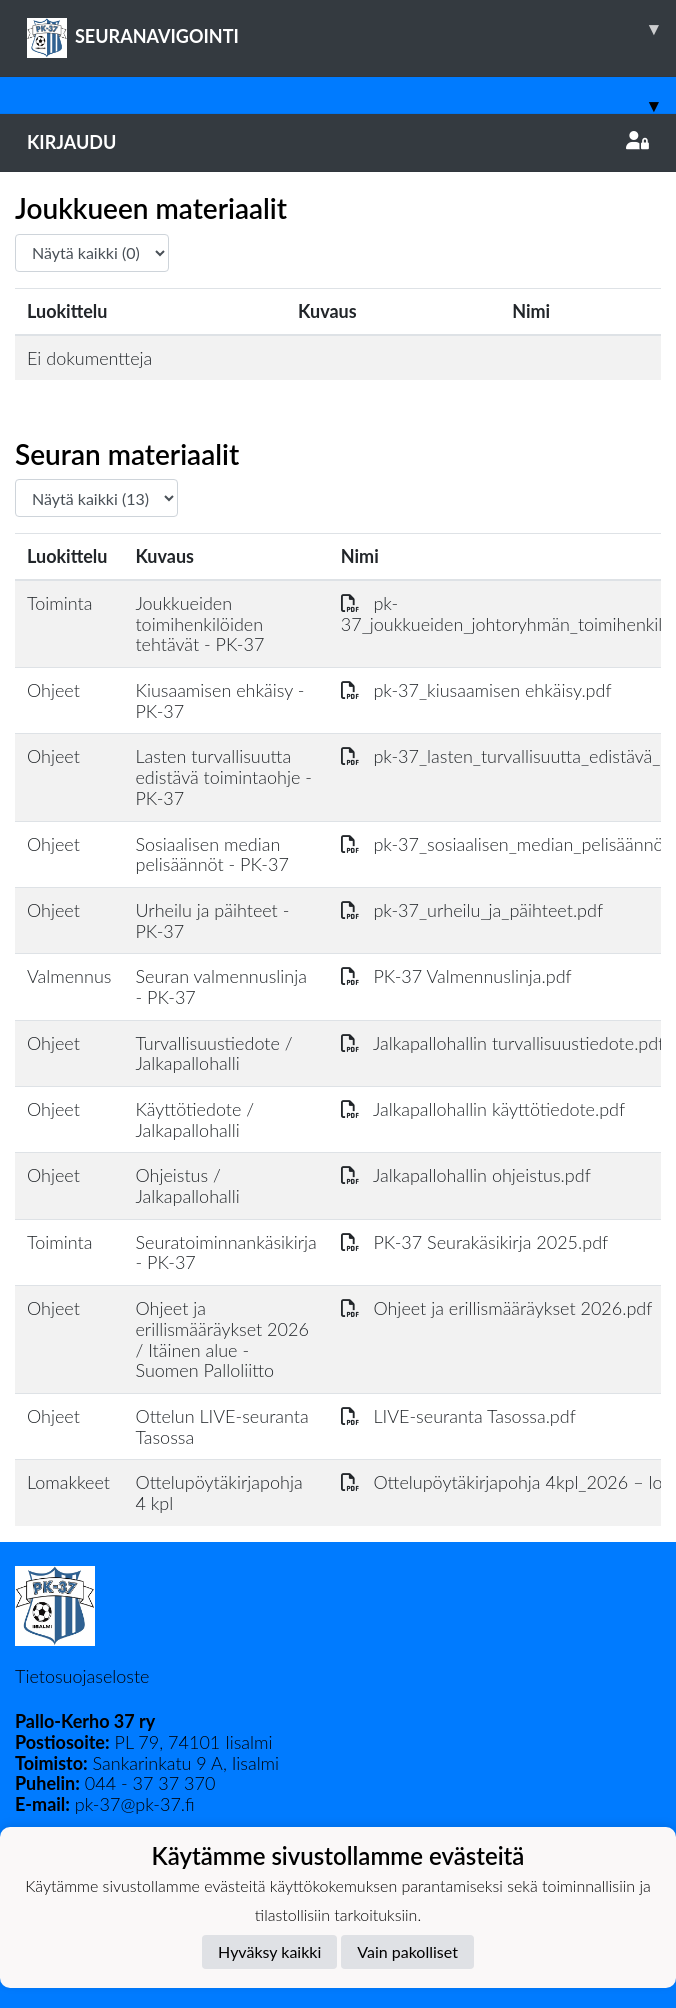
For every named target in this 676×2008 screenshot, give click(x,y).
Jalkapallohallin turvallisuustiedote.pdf (503, 1043)
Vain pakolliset (407, 1951)
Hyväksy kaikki (269, 1951)
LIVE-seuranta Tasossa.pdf (458, 1416)
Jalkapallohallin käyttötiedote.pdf (483, 1109)
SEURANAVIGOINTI (351, 29)
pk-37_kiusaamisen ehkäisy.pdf (476, 690)
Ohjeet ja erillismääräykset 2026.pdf (497, 1308)
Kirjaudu (338, 142)
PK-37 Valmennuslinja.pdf (456, 976)
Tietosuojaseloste (82, 1676)
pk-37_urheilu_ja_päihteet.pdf (472, 910)
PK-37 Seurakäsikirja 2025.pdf (474, 1242)
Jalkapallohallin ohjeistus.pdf (466, 1175)
